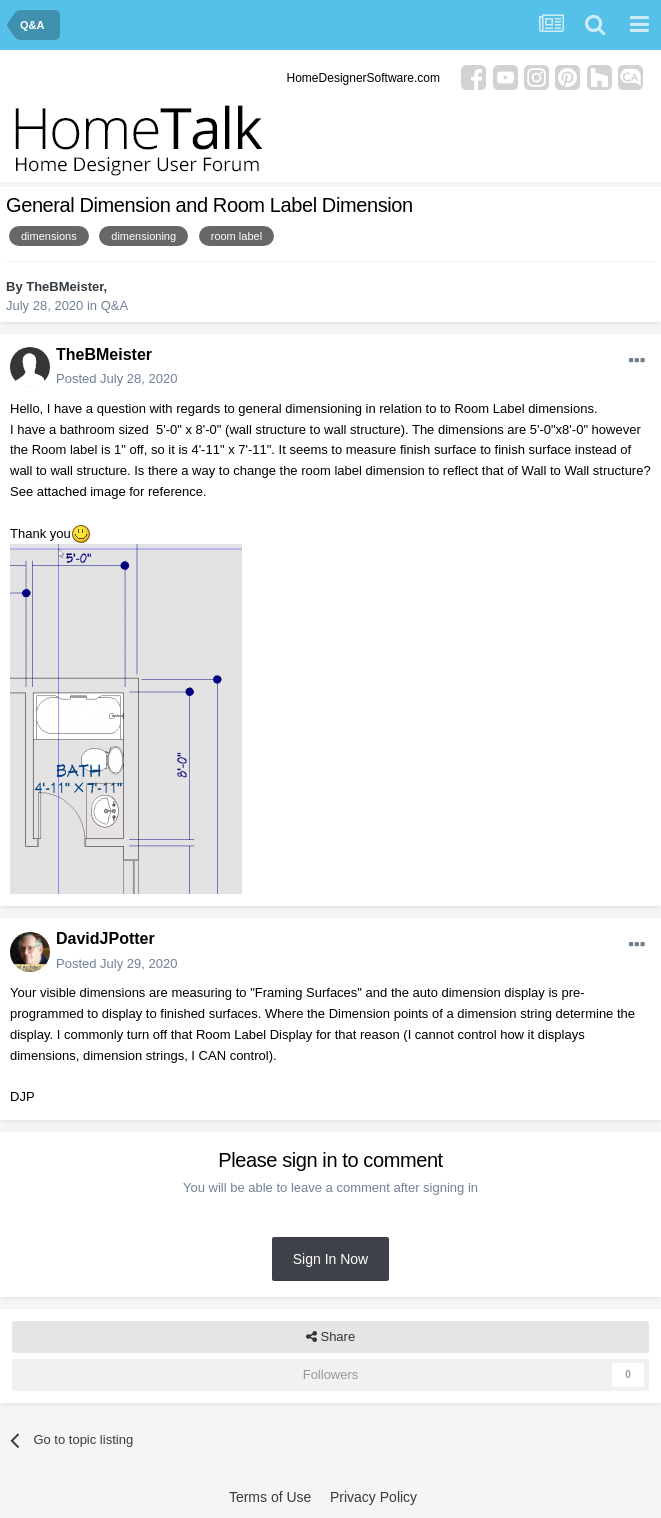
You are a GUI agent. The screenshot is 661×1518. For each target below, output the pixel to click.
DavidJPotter (105, 938)
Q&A (114, 305)
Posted (116, 378)
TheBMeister (64, 286)
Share (330, 1337)
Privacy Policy (373, 1497)
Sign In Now (330, 1259)
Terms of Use (270, 1497)
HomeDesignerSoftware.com (363, 78)
